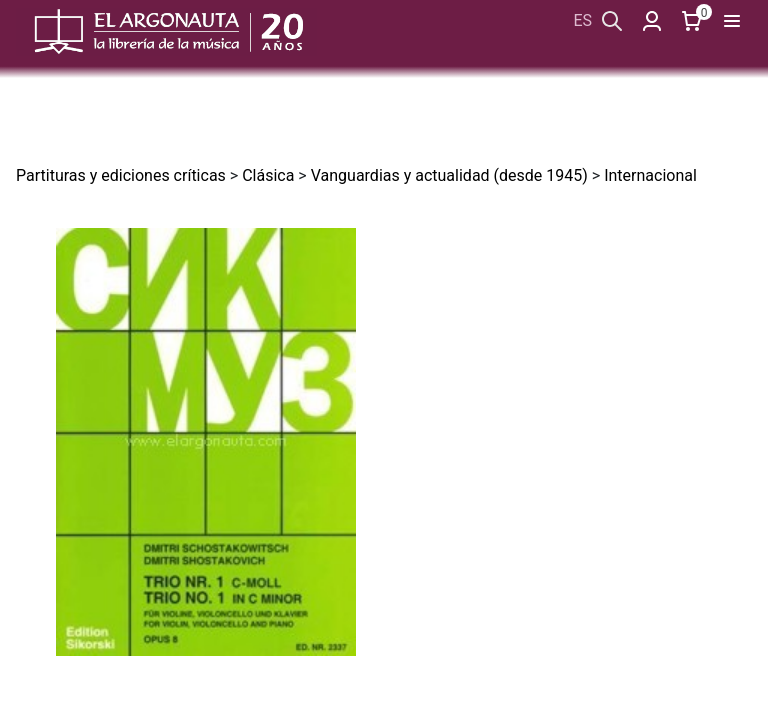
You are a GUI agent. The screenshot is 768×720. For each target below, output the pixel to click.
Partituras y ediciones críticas (121, 175)
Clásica (268, 175)
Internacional (650, 175)
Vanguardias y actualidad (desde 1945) (449, 175)
